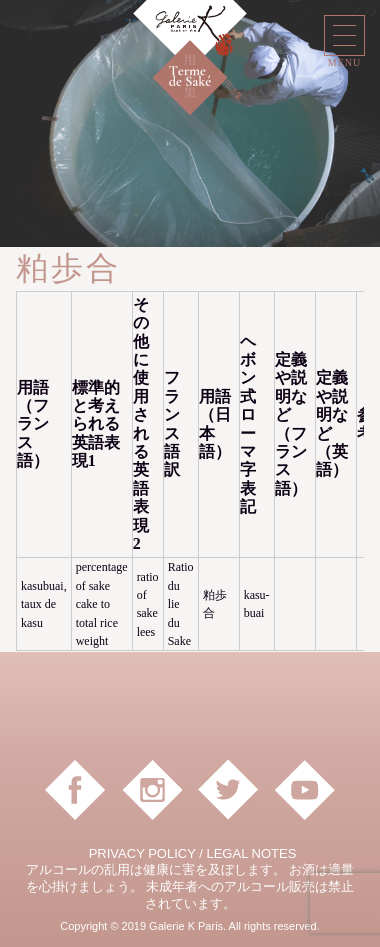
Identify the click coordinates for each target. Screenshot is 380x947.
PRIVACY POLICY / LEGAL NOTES (193, 853)
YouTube (305, 790)
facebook (75, 790)
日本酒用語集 (224, 82)
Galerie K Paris (190, 35)
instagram (152, 790)
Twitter (228, 790)
